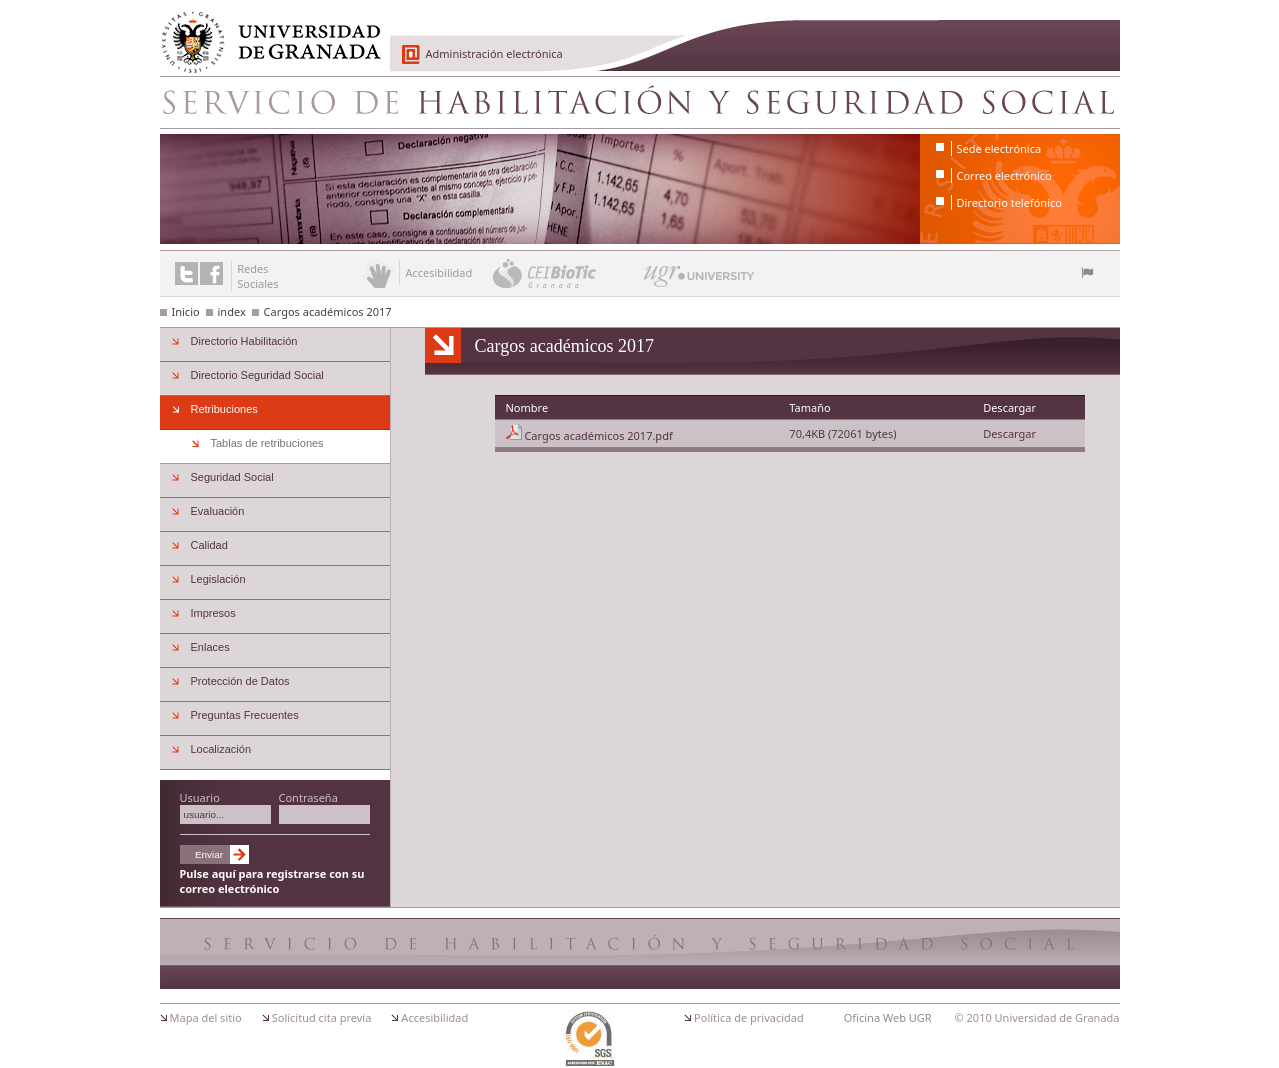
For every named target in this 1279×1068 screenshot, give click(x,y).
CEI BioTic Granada (566, 273)
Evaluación (218, 511)
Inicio (186, 311)
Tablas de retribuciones (267, 443)
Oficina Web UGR (888, 1017)
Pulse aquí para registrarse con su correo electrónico (272, 881)
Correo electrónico (1004, 175)
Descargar (1009, 433)
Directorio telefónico (1009, 202)
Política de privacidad (749, 1017)
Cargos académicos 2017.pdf (598, 435)
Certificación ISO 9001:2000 (589, 1039)
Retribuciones (224, 409)
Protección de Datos (240, 681)
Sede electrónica (999, 148)
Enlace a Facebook (211, 273)
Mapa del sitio (206, 1017)
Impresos (213, 613)
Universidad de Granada (264, 31)
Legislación (218, 579)
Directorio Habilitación (244, 341)
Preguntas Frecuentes (245, 715)
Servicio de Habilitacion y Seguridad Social (640, 102)
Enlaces (210, 647)
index (232, 311)
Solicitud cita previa (322, 1017)
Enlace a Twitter (186, 273)
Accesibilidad (434, 1017)
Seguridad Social (232, 477)
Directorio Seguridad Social (257, 375)
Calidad (209, 545)
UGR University (699, 281)
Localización (221, 749)
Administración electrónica (494, 53)
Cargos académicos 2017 (328, 311)
